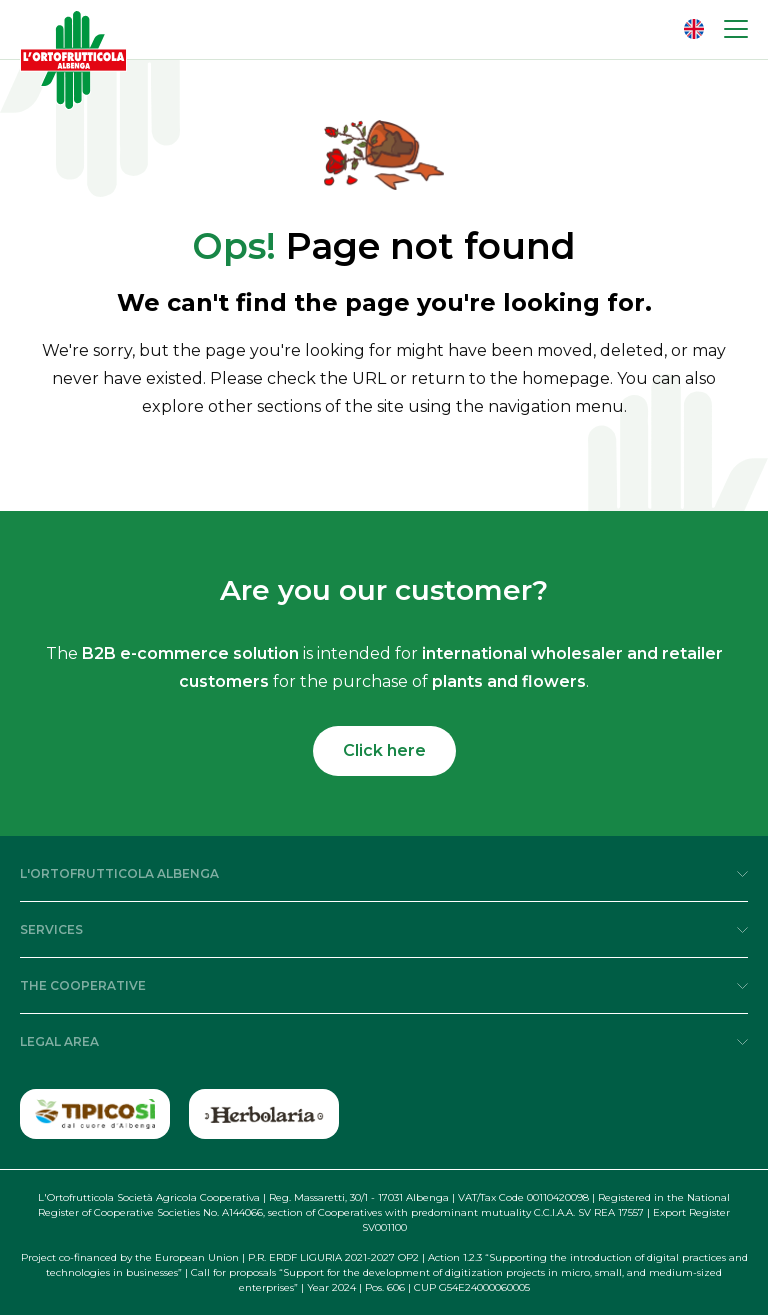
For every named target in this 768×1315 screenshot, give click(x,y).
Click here (384, 750)
